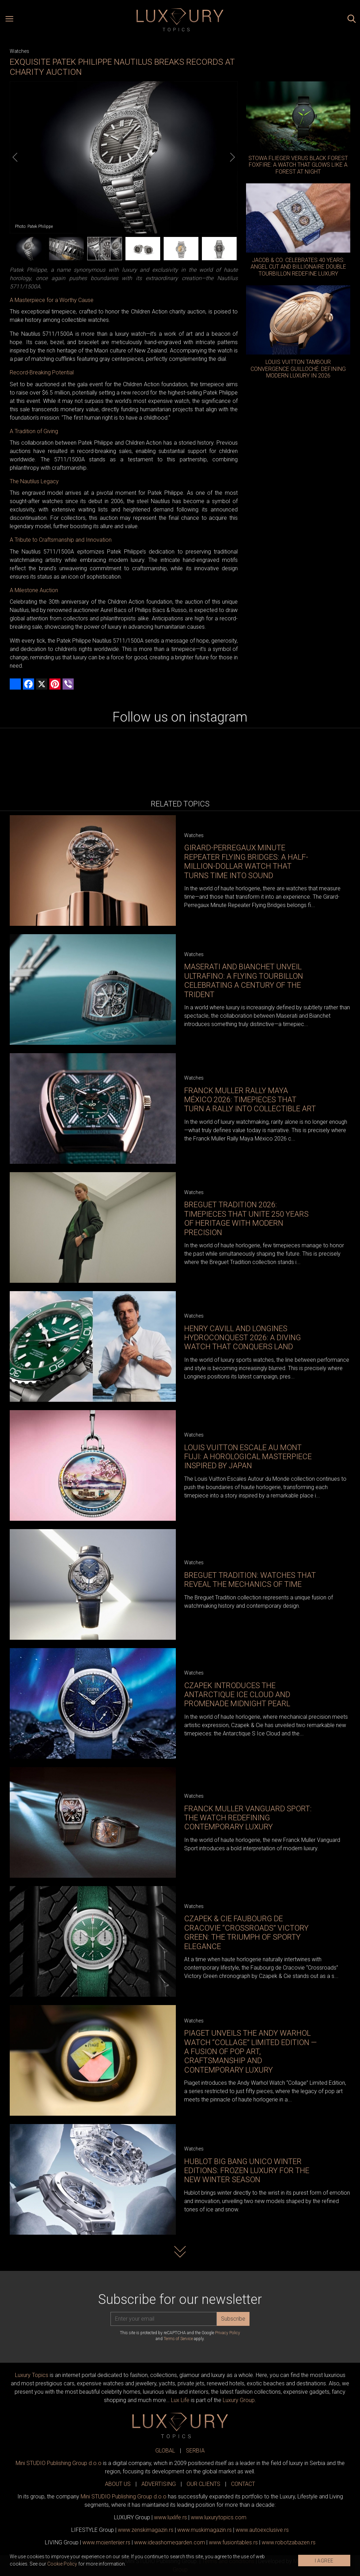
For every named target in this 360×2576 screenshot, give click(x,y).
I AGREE (324, 2560)
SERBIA (195, 2450)
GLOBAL (165, 2450)
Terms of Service (178, 2338)
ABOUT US (118, 2484)
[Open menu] (9, 20)
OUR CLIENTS (203, 2484)
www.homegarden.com (169, 2542)
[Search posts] (351, 20)
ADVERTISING (158, 2484)
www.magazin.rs (145, 2530)
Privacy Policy (227, 2332)
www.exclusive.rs (262, 2530)
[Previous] (15, 157)
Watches (19, 51)
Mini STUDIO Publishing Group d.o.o (58, 2463)
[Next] (232, 157)
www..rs (170, 2517)
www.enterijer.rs (106, 2542)
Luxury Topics (31, 2375)
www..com (218, 2517)
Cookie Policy (62, 2564)
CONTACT (243, 2484)
